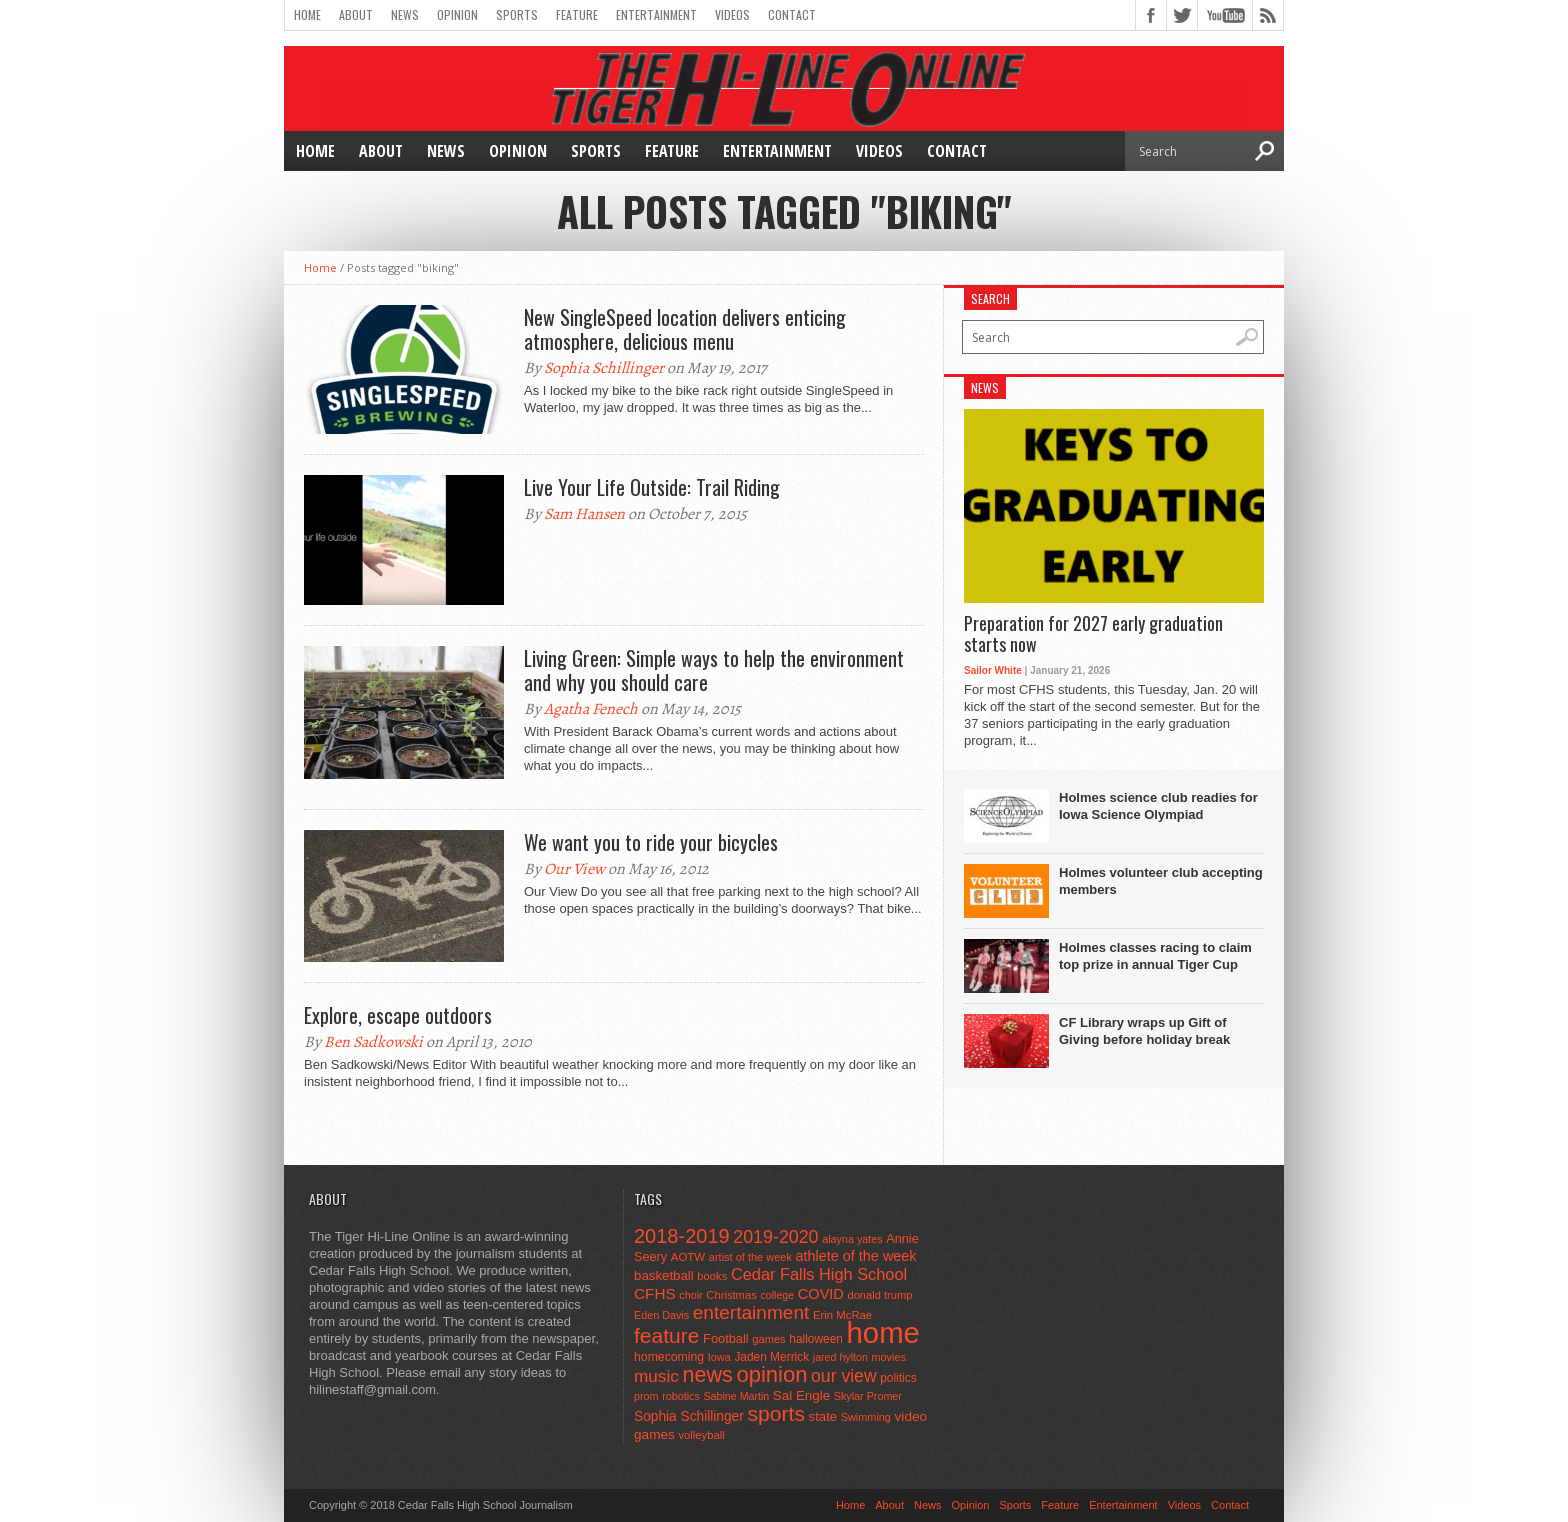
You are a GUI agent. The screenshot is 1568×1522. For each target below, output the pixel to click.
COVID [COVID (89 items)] (821, 1294)
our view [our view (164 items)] (844, 1376)
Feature (577, 14)
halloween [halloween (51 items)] (816, 1339)
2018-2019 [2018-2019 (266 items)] (682, 1236)
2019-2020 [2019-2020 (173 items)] (775, 1237)
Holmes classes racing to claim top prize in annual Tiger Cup (1155, 956)
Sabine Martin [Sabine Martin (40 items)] (736, 1396)
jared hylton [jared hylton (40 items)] (840, 1357)
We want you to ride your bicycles (651, 842)
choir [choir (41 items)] (690, 1295)
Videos (732, 14)
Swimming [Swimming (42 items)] (866, 1417)
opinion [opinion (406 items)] (771, 1374)
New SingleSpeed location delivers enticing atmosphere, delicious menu (685, 329)
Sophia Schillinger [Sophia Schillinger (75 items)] (689, 1416)
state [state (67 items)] (823, 1416)
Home (307, 14)
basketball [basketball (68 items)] (664, 1275)
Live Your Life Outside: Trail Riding (652, 487)
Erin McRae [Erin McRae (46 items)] (842, 1315)
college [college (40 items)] (777, 1295)
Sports (517, 14)
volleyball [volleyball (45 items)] (701, 1435)
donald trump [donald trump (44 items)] (879, 1295)
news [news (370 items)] (707, 1374)
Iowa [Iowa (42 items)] (719, 1357)
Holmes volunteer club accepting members (1161, 881)
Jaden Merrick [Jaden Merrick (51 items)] (771, 1357)
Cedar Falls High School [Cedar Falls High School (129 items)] (819, 1274)
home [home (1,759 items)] (883, 1332)
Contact (792, 14)
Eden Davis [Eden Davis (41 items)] (661, 1315)
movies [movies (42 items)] (889, 1357)
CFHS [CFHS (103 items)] (655, 1293)
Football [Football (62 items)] (726, 1338)
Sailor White (993, 670)
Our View (574, 869)
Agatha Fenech (591, 709)
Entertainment (656, 14)
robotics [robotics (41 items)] (681, 1396)
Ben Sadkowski (373, 1042)
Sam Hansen (584, 514)
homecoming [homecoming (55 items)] (669, 1357)
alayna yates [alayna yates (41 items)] (852, 1239)
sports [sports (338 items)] (776, 1413)
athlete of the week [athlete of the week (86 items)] (856, 1256)
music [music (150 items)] (656, 1376)
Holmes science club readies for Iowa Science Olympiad (1158, 806)
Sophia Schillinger (604, 368)
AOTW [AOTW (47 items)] (688, 1257)
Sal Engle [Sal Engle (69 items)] (801, 1395)
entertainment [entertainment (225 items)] (751, 1312)
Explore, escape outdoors (398, 1015)
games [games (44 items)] (768, 1339)
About (356, 14)
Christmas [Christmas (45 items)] (731, 1295)
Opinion (457, 14)
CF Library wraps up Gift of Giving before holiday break (1144, 1031)
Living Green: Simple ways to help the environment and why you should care (714, 670)
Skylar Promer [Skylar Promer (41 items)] (868, 1396)
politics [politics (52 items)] (898, 1378)
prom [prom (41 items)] (646, 1396)
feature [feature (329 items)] (666, 1335)
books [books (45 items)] (712, 1276)
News (405, 14)
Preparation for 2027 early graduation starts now (1093, 634)
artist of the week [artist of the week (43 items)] (750, 1257)
